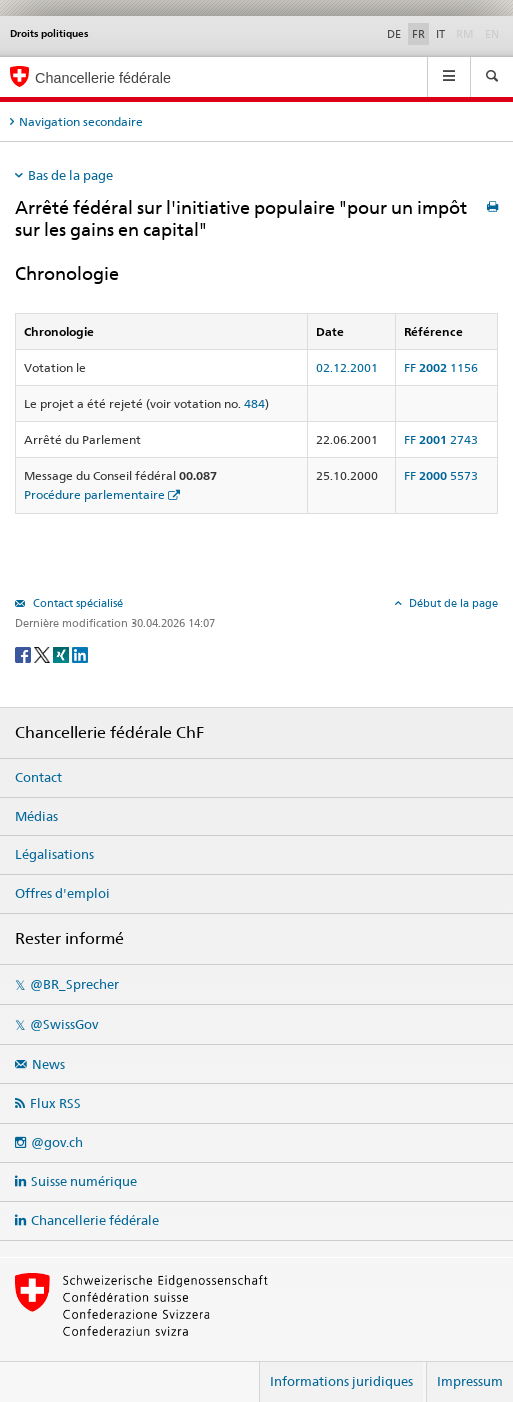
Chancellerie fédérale (95, 1220)
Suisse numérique (84, 1181)
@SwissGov (64, 1024)
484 (254, 403)
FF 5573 (441, 475)
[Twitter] (43, 653)
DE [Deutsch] (394, 34)
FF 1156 (441, 367)
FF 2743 (441, 439)
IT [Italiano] (440, 34)
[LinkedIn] (80, 653)
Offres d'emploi (62, 893)
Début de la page (452, 603)
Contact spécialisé (76, 603)
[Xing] (62, 653)
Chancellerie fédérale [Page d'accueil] (103, 78)
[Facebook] (24, 653)
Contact (38, 777)
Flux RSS (55, 1103)
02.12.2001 (347, 367)
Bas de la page (70, 175)
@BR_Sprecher (74, 984)
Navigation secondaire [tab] (81, 121)
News (48, 1064)
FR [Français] (418, 34)
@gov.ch (57, 1142)
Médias (36, 816)
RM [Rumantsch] (465, 34)
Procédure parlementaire (94, 494)
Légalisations (54, 854)
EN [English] (492, 34)
